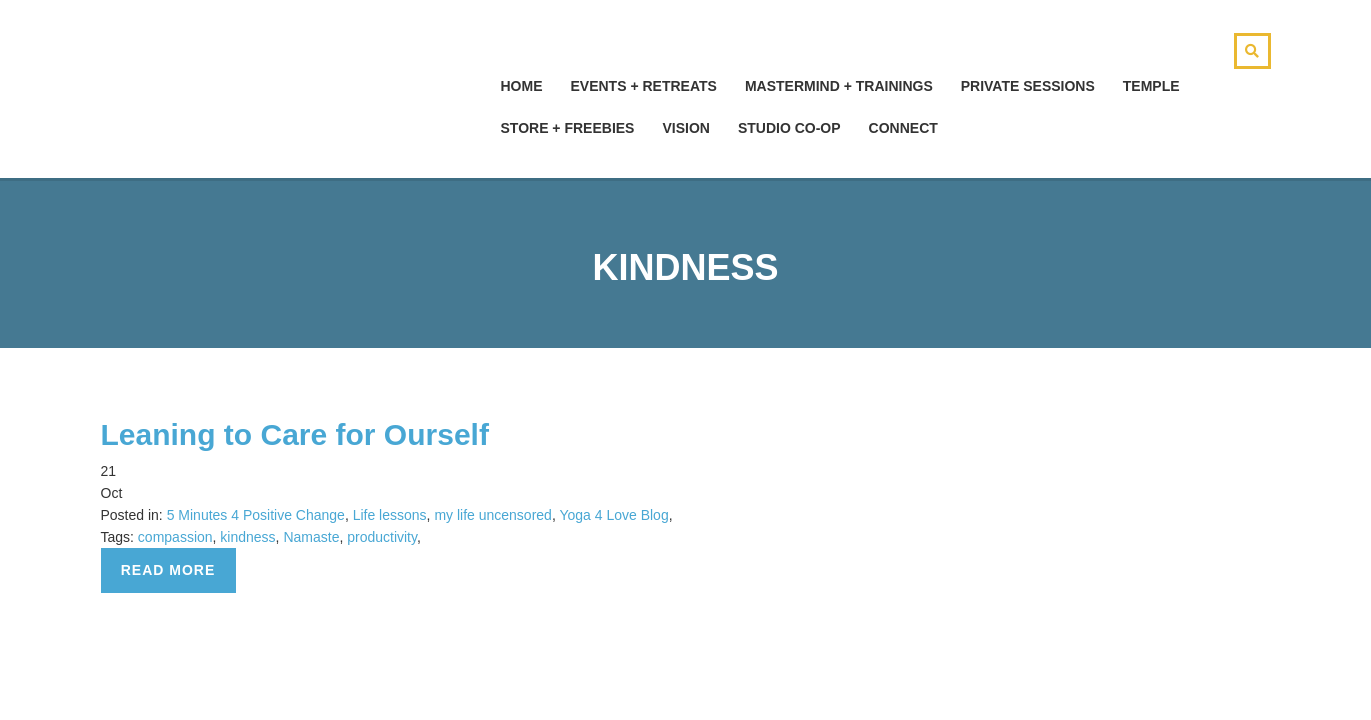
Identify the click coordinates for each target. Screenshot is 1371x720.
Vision (685, 128)
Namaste (311, 537)
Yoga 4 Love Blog (613, 515)
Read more (168, 570)
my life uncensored (493, 515)
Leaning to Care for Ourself (295, 434)
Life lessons (390, 515)
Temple (1151, 86)
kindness (247, 537)
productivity (382, 537)
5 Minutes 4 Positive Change (256, 515)
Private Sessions (1028, 86)
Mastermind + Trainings (839, 86)
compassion (175, 537)
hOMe (522, 86)
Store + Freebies (568, 128)
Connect (903, 128)
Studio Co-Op (789, 128)
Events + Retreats (644, 86)
